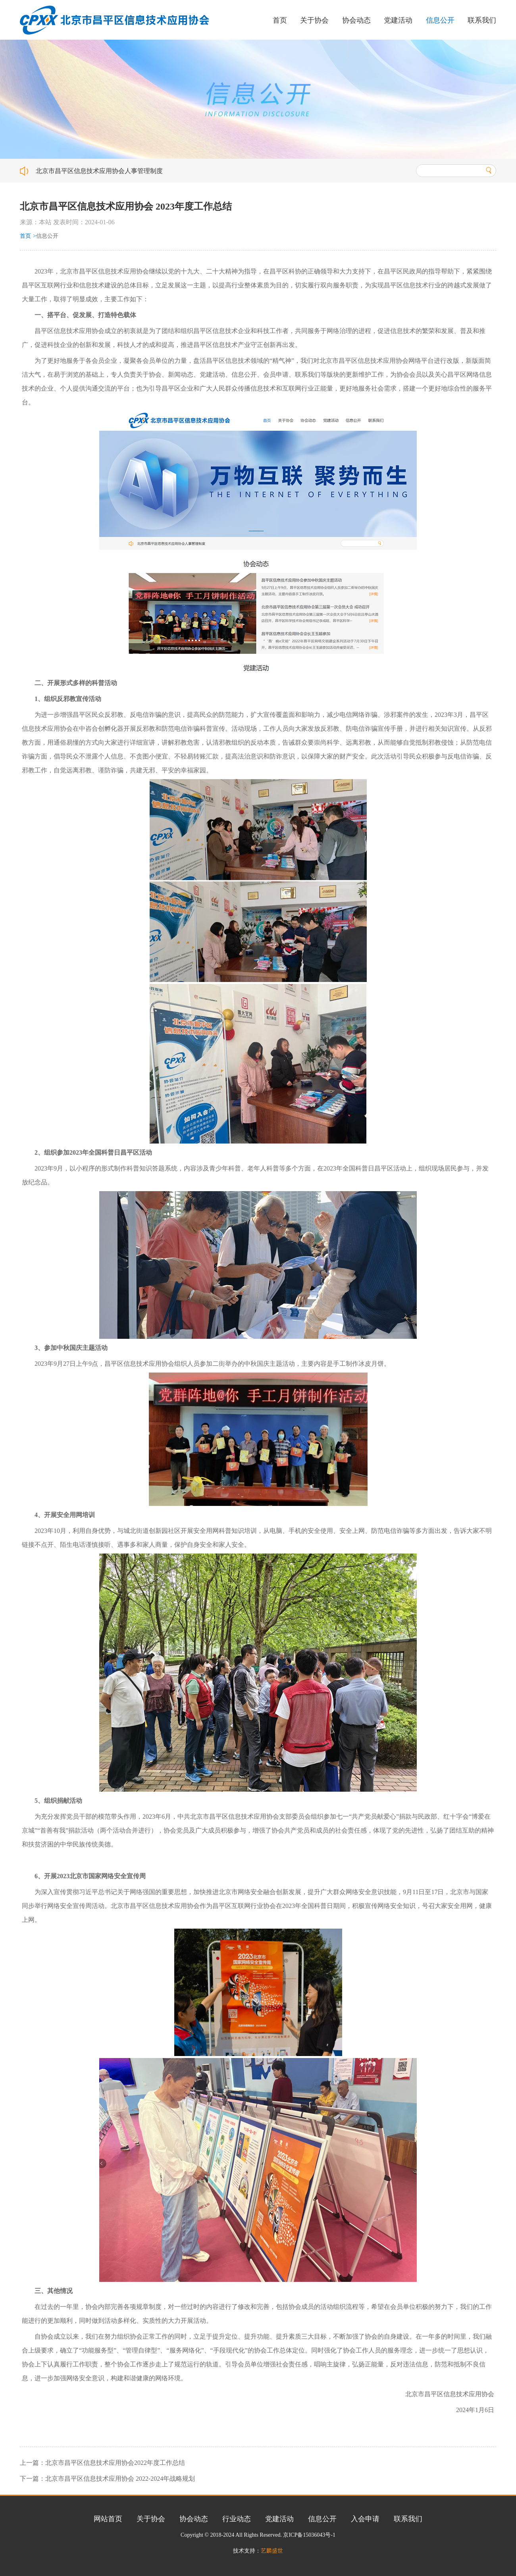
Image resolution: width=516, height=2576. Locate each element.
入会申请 (365, 2519)
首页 (280, 20)
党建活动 (398, 20)
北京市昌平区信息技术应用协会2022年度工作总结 (115, 2462)
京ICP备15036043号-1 (309, 2535)
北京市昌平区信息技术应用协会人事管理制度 (99, 170)
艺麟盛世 (272, 2551)
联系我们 (482, 20)
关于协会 (314, 20)
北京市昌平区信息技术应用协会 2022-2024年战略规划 (120, 2478)
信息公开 (440, 20)
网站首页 (108, 2519)
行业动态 (236, 2519)
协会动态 (356, 20)
